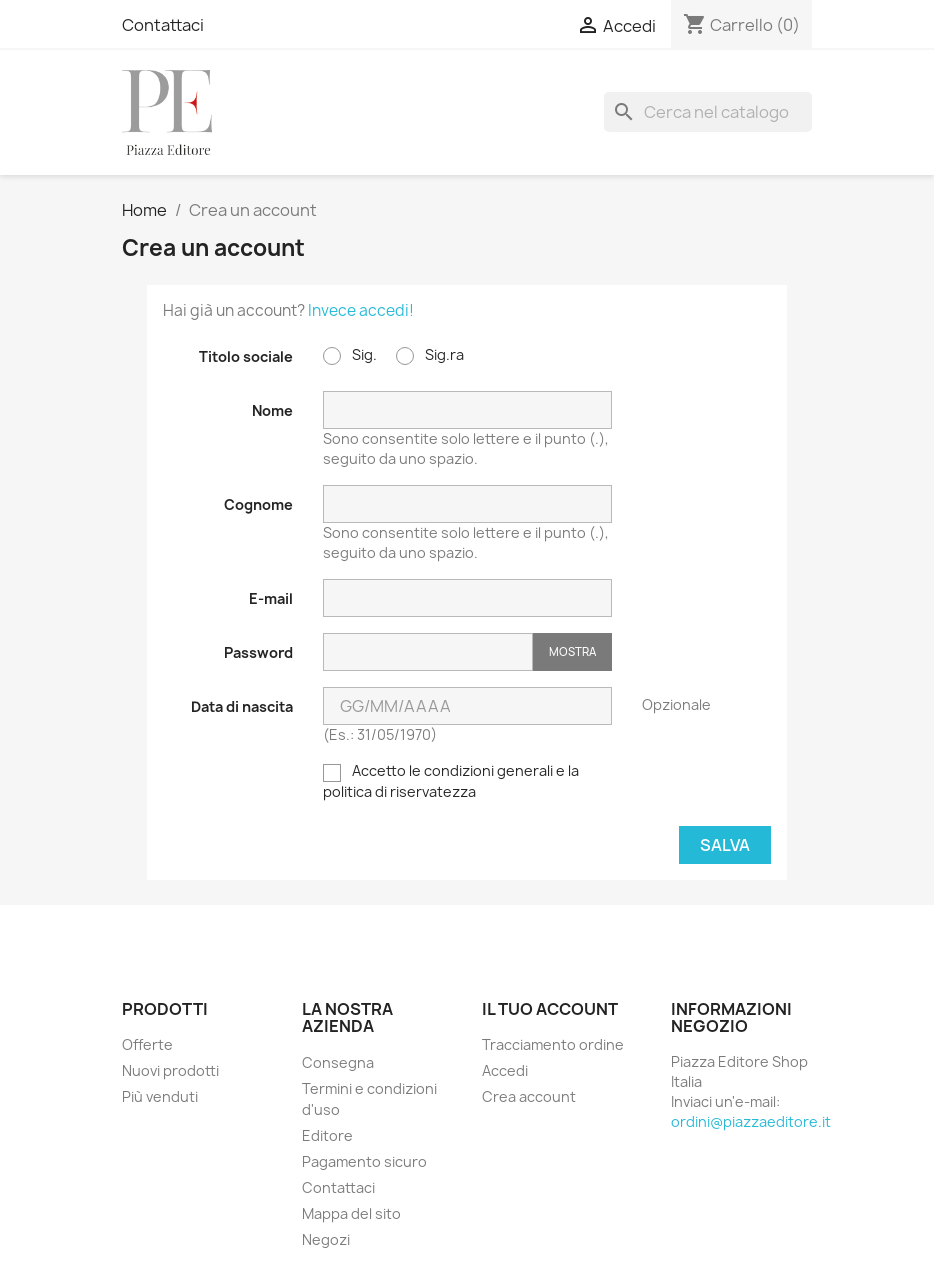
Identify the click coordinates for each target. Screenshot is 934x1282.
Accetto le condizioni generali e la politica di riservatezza (451, 780)
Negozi (326, 1239)
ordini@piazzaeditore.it (751, 1121)
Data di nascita (242, 706)
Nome (272, 410)
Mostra (572, 651)
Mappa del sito (351, 1213)
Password (258, 652)
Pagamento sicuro (364, 1161)
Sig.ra (430, 355)
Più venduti (160, 1096)
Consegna (338, 1062)
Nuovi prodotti (170, 1070)
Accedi (505, 1070)
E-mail (271, 598)
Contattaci (163, 25)
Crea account (529, 1096)
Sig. (350, 355)
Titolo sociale (246, 356)
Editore (327, 1135)
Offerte (147, 1044)
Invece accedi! (361, 310)
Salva (725, 845)
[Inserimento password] (428, 652)
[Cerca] (708, 112)
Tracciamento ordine (553, 1044)
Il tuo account (550, 1009)
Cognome (258, 504)
